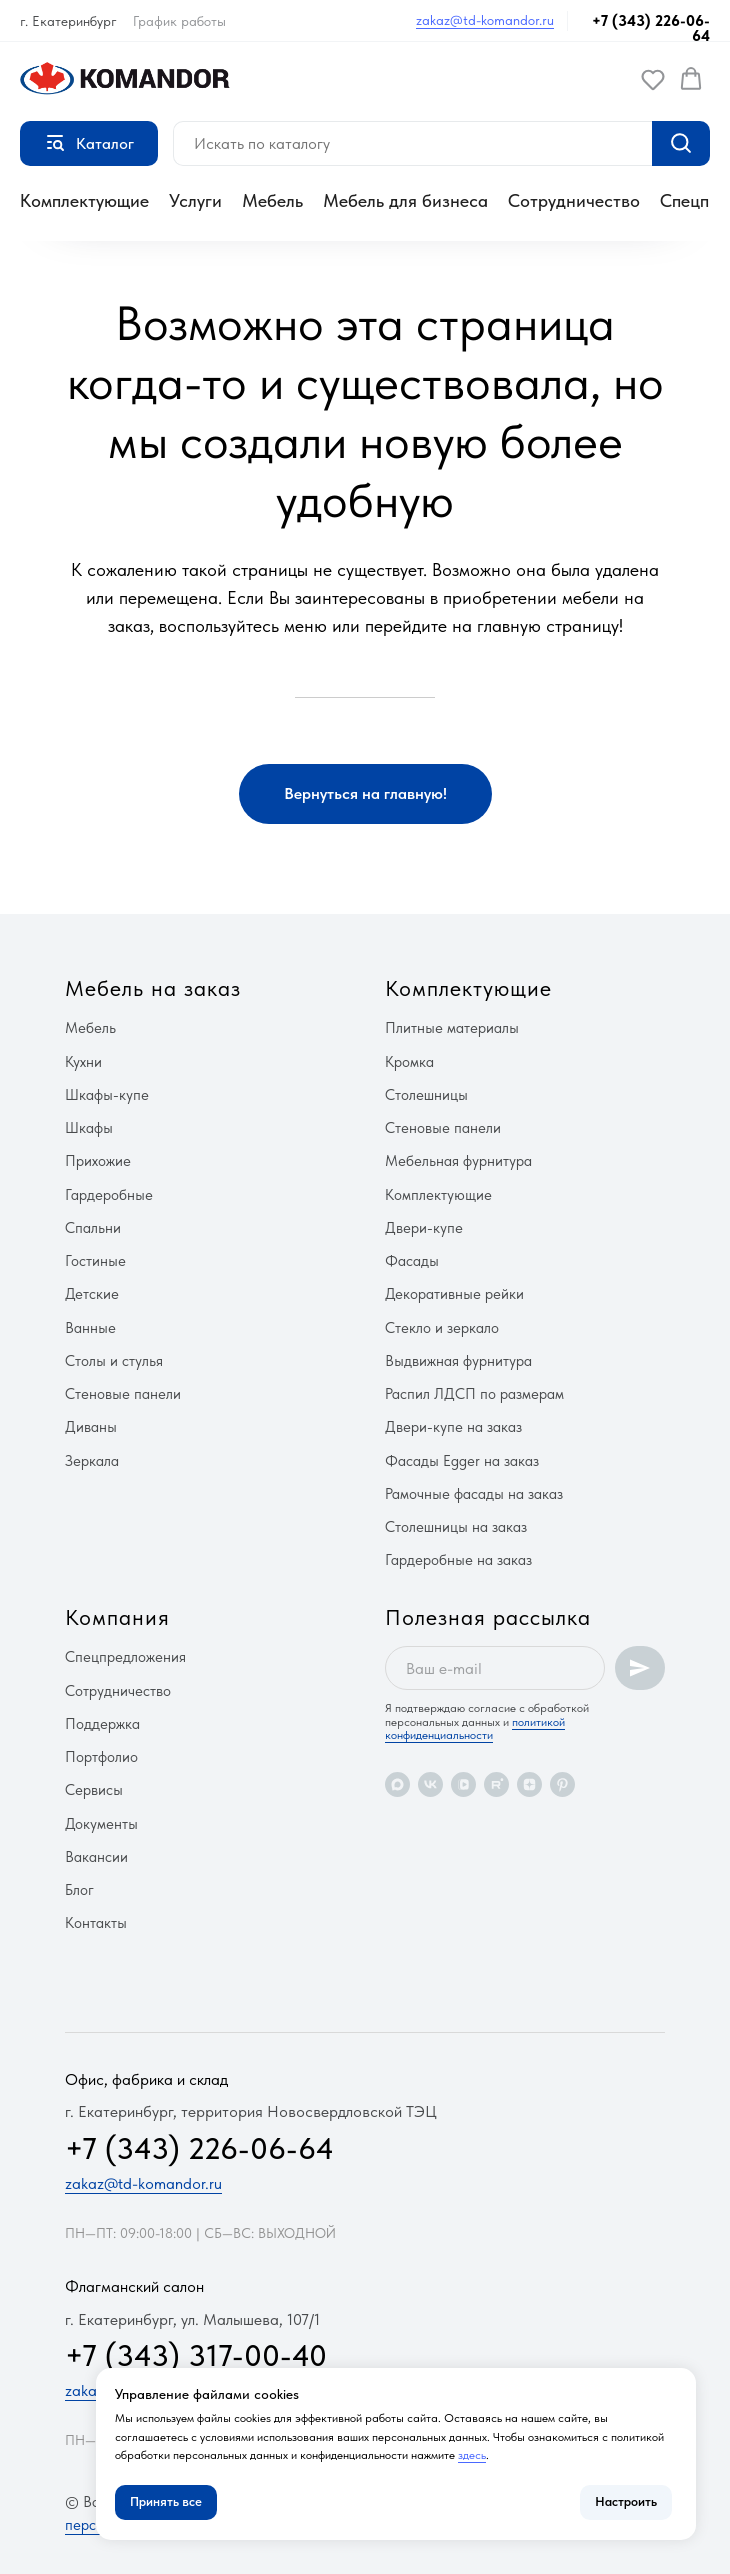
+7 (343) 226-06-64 (651, 28)
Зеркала (92, 1461)
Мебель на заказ (153, 988)
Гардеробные (109, 1195)
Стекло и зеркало (442, 1328)
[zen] (529, 1784)
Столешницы (426, 1095)
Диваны (91, 1427)
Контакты (96, 1923)
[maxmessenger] (397, 1784)
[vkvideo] (463, 1784)
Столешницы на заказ (456, 1527)
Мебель (272, 200)
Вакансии (96, 1857)
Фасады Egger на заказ (462, 1461)
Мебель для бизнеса (405, 200)
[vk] (430, 1784)
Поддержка (102, 1724)
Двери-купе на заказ (453, 1427)
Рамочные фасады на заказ (474, 1494)
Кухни (83, 1062)
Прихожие (98, 1161)
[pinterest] (562, 1784)
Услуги (195, 200)
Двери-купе (424, 1228)
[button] (653, 79)
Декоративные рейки (454, 1294)
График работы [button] (179, 21)
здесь (472, 2455)
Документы (101, 1824)
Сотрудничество (574, 200)
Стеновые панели (123, 1394)
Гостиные (95, 1261)
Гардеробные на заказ (458, 1560)
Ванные (90, 1328)
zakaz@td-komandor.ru (485, 20)
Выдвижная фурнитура (458, 1361)
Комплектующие (84, 200)
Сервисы (94, 1790)
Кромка (409, 1062)
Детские (92, 1294)
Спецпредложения (125, 1657)
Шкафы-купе (107, 1095)
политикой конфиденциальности (475, 1728)
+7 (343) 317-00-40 (196, 2355)
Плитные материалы (452, 1028)
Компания (117, 1617)
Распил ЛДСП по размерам (474, 1394)
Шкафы (89, 1128)
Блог (79, 1890)
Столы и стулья (114, 1361)
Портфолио (101, 1757)
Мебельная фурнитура (458, 1161)
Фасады (412, 1261)
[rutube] (496, 1784)
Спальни (93, 1228)
